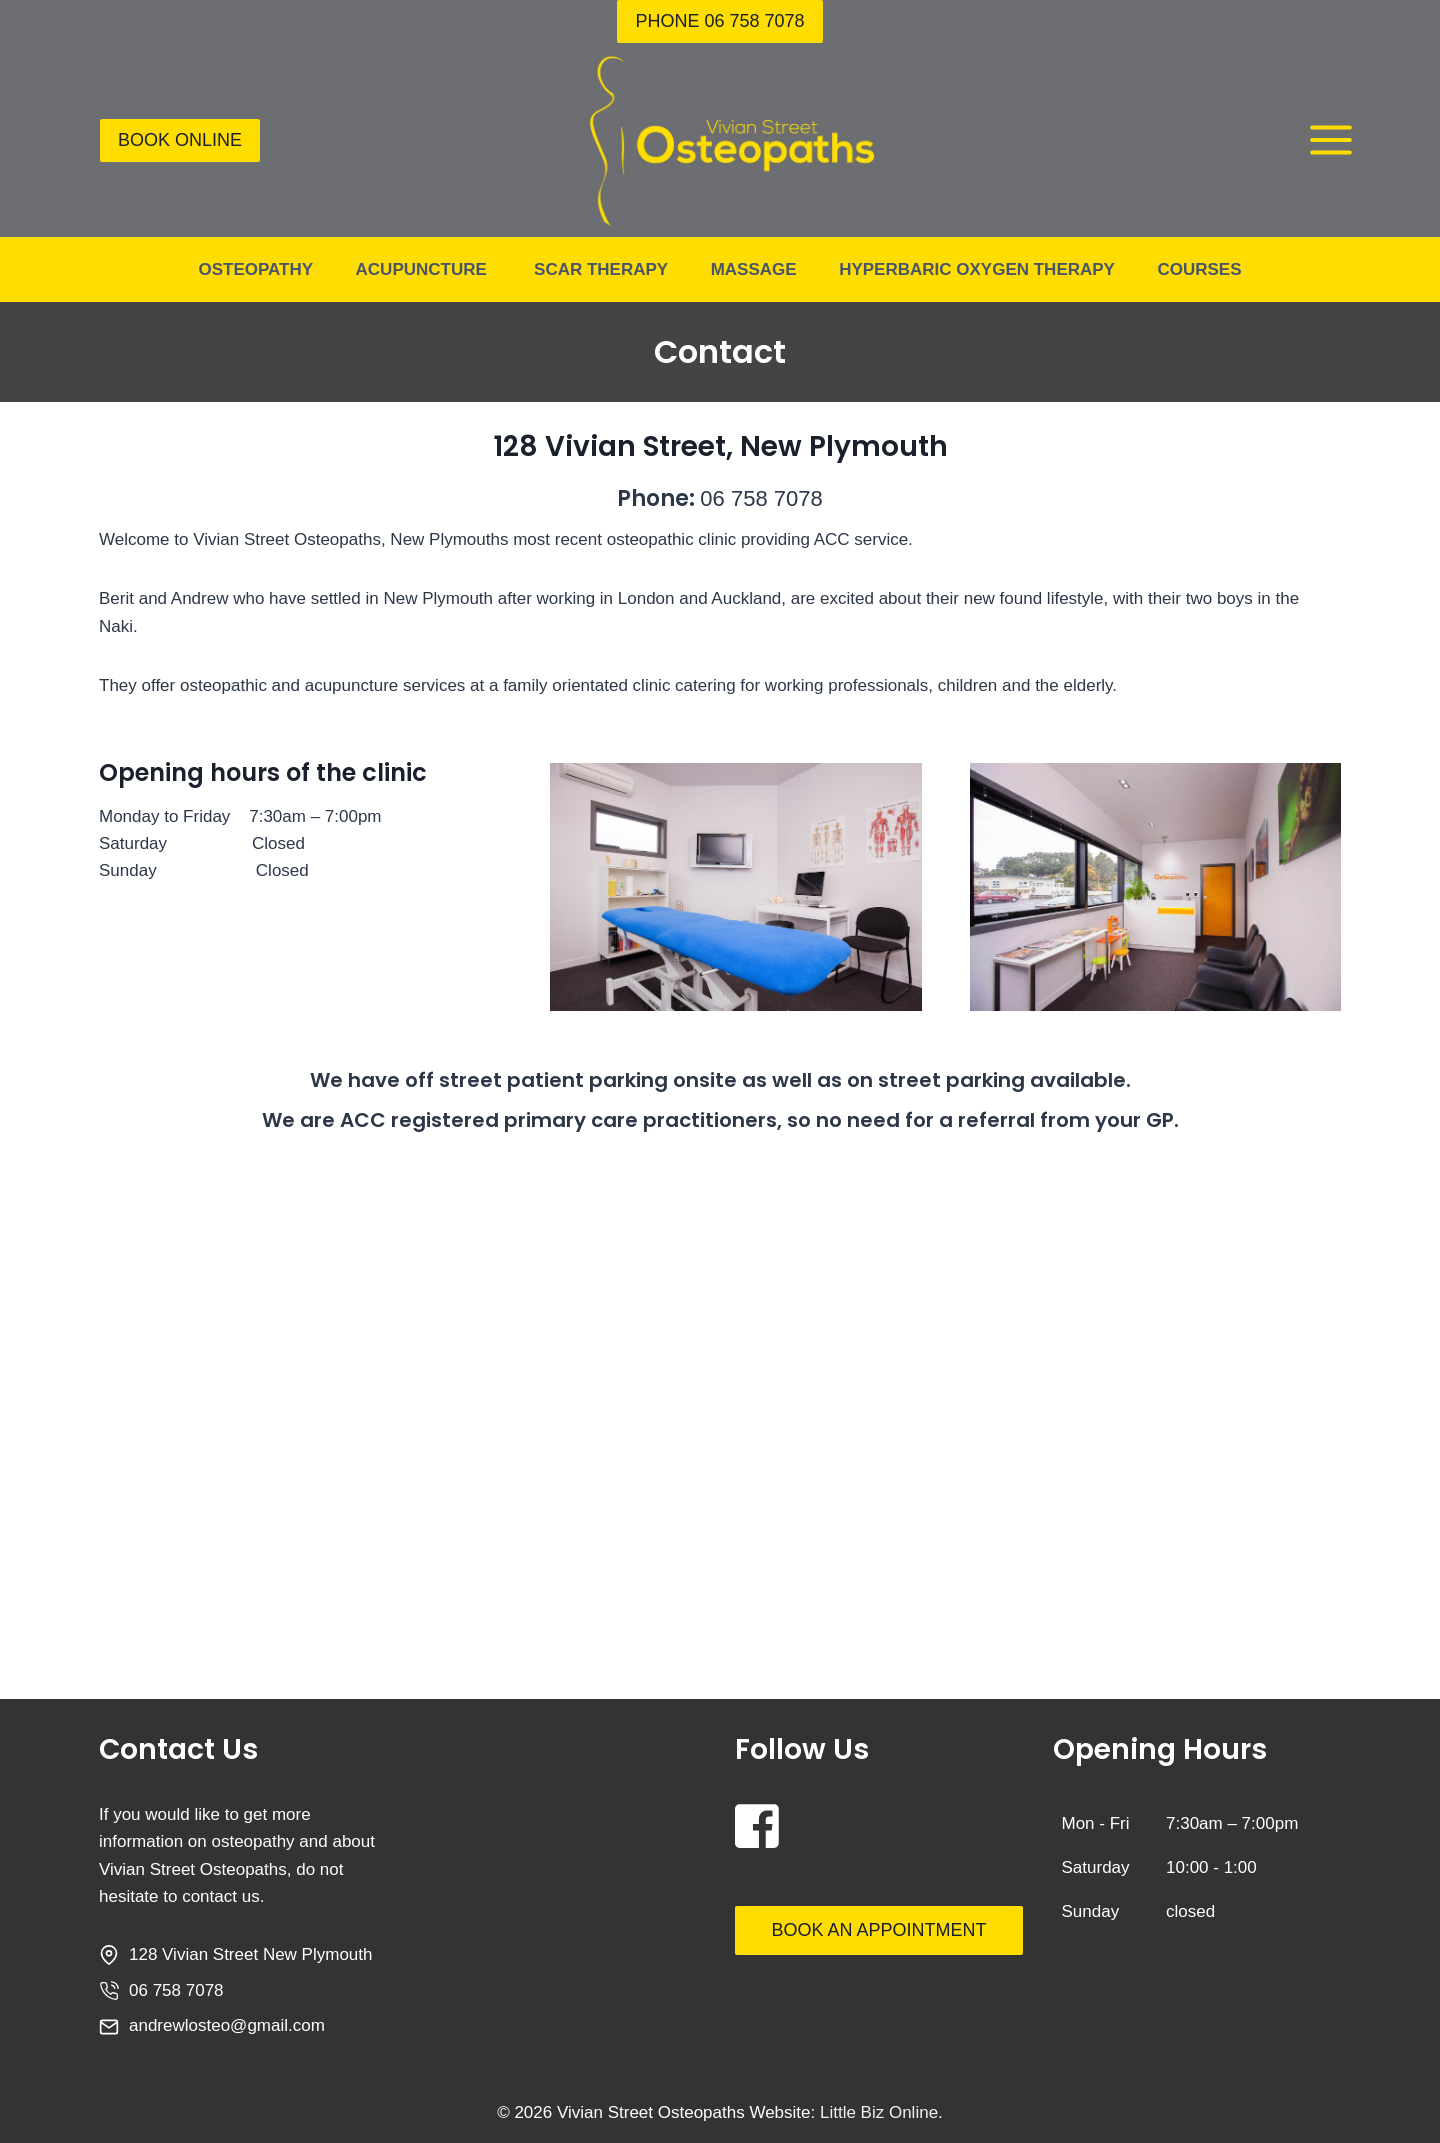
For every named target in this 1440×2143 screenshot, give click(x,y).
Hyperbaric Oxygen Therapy (977, 269)
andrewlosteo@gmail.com (227, 2025)
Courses (1199, 269)
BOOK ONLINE (180, 140)
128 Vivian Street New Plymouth (250, 1954)
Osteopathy (255, 269)
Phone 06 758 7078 (719, 21)
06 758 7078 (761, 498)
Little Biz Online (879, 2112)
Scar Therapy (601, 269)
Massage (754, 269)
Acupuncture (424, 269)
